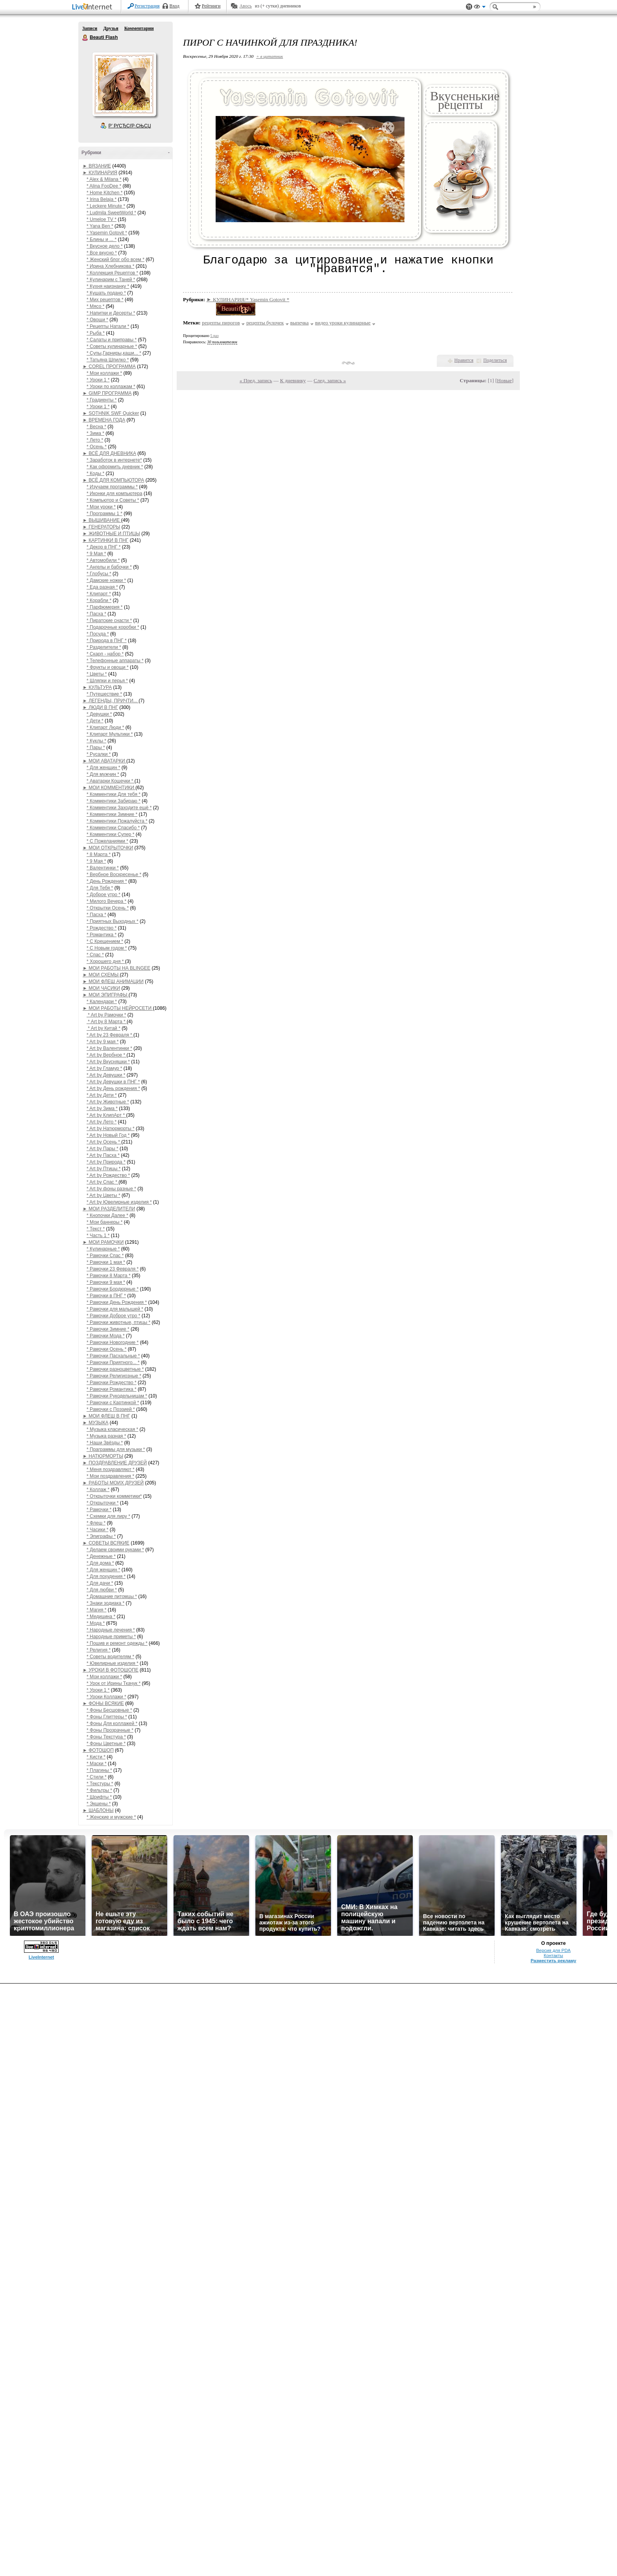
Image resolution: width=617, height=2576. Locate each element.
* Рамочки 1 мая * (106, 1262)
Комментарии (139, 28)
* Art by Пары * (102, 1148)
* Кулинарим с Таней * (111, 279)
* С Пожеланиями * (107, 841)
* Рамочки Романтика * (112, 1389)
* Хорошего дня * (106, 961)
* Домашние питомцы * (112, 1596)
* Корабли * (99, 600)
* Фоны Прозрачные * (110, 1730)
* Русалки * (99, 754)
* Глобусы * (99, 573)
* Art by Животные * (108, 1102)
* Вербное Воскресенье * (114, 874)
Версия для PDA (553, 1950)
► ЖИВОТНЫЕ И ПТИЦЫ (111, 533)
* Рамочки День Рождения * (117, 1302)
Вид (480, 8)
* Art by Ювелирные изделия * (119, 1202)
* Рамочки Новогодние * (113, 1342)
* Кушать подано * (106, 293)
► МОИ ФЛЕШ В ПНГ (106, 1416)
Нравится (463, 360)
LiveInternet (93, 7)
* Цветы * (97, 674)
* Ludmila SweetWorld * (111, 212)
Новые (504, 380)
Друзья (110, 28)
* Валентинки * (103, 868)
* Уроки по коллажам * (111, 386)
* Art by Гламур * (104, 1068)
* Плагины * (99, 1770)
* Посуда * (98, 634)
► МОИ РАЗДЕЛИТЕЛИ (109, 1209)
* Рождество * (101, 928)
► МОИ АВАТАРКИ (104, 761)
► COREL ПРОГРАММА (109, 366)
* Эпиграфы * (101, 1536)
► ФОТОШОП (98, 1750)
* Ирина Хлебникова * (110, 266)
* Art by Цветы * (103, 1195)
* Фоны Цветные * (106, 1743)
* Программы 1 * (104, 513)
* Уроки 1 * (98, 380)
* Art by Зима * (102, 1108)
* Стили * (97, 1777)
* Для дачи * (100, 1583)
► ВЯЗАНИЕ (97, 166)
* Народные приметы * (111, 1636)
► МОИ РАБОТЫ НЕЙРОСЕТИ (118, 1008)
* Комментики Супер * (110, 834)
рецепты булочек (265, 323)
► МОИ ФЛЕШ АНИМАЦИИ (113, 981)
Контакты (553, 1955)
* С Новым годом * (107, 948)
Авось (245, 6)
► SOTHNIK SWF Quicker (111, 413)
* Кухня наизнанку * (108, 286)
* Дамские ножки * (106, 580)
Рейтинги (211, 6)
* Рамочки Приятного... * (113, 1362)
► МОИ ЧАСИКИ (101, 988)
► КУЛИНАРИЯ (100, 172)
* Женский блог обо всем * (115, 259)
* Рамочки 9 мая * (106, 1282)
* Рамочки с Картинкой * (113, 1402)
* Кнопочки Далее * (107, 1215)
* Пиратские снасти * (109, 620)
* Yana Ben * (100, 226)
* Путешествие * (104, 694)
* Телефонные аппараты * (115, 660)
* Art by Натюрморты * (111, 1128)
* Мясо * (95, 306)
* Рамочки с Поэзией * (111, 1409)
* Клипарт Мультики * (110, 734)
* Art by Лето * (101, 1122)
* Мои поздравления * (110, 1476)
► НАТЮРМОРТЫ (103, 1456)
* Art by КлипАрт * (106, 1115)
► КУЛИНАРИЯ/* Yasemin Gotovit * (248, 299)
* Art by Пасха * (103, 1155)
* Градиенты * (101, 400)
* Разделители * (104, 647)
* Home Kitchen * (104, 192)
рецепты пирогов (221, 323)
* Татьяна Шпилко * (108, 360)
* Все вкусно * (102, 253)
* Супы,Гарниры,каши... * (114, 353)
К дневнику (293, 380)
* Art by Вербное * (107, 1055)
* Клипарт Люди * (105, 727)
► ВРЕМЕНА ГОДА (104, 420)
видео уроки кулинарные (343, 323)
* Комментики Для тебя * (113, 794)
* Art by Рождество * (108, 1175)
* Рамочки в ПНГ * (106, 1295)
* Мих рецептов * (105, 299)
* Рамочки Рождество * (112, 1382)
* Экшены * (99, 1803)
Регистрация (147, 6)
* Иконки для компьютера (114, 493)
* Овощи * (97, 319)
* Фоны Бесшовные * (109, 1710)
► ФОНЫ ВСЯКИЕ (103, 1703)
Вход (174, 6)
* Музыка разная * (106, 1436)
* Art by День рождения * (113, 1088)
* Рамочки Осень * (106, 1349)
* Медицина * (101, 1616)
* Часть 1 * (98, 1235)
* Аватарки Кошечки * (111, 781)
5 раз (215, 335)
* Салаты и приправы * (112, 339)
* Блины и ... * (101, 239)
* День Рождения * (107, 881)
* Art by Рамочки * (106, 1015)
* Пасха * (96, 614)
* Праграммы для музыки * (116, 1449)
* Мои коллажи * (104, 373)
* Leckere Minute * (106, 206)
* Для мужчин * (103, 774)
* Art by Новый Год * (108, 1135)
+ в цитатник (269, 56)
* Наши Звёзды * (105, 1442)
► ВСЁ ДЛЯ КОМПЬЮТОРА (113, 480)
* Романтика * (101, 934)
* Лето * (95, 440)
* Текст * (96, 1229)
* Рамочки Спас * (105, 1255)
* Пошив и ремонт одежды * (117, 1643)
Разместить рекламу (553, 1960)
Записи (89, 28)
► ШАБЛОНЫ (98, 1810)
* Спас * (95, 954)
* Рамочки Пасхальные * (113, 1356)
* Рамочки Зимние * (108, 1329)
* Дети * (95, 721)
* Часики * (97, 1529)
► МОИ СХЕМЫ (101, 975)
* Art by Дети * (102, 1095)
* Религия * (99, 1650)
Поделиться (495, 360)
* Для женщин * (103, 767)
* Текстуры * (100, 1783)
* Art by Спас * (102, 1182)
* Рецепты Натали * (108, 326)
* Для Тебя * (100, 888)
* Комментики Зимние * (112, 814)
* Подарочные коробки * (113, 627)
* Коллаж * (98, 1489)
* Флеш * (96, 1523)
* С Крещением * (105, 941)
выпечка (299, 323)
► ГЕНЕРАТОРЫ (101, 527)
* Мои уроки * (101, 507)
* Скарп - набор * (105, 654)
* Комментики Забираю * (113, 801)
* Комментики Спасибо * (113, 827)
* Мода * (96, 1623)
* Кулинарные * (103, 1249)
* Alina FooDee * (104, 186)
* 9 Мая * (96, 553)
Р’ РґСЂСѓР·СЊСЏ (130, 126)
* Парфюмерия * (105, 607)
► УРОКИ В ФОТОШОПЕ (111, 1670)
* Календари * (102, 1001)
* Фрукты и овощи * (108, 667)
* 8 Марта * (99, 854)
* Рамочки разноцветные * (115, 1369)
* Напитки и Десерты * (111, 313)
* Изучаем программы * (112, 487)
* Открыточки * (102, 1503)
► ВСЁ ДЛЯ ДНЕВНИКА (109, 453)
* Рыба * (96, 333)
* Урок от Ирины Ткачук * (113, 1683)
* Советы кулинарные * (112, 346)
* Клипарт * (99, 594)
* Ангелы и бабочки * (109, 567)
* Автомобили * (103, 560)
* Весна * (96, 426)
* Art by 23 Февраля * (110, 1035)
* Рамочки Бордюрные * (113, 1289)
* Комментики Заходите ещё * (119, 807)
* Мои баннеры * (104, 1222)
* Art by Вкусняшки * (108, 1061)
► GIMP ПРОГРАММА (107, 393)
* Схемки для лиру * (108, 1516)
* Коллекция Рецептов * (112, 273)
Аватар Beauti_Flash (123, 84)
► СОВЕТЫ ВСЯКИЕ (106, 1543)
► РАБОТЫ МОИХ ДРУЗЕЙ (113, 1483)
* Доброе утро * (103, 894)
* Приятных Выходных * (113, 921)
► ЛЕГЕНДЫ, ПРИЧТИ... (111, 700)
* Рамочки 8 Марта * (109, 1275)
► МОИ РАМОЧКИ (103, 1242)
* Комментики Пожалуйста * (117, 821)
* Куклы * (96, 741)
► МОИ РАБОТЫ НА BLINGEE (116, 968)
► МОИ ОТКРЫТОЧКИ (108, 848)
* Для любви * (102, 1590)
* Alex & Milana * (104, 179)
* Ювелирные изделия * (113, 1663)
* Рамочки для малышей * (115, 1309)
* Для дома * (100, 1563)
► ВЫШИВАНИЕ (102, 520)
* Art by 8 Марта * (107, 1021)
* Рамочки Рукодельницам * (117, 1396)
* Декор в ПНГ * (103, 547)
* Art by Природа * (106, 1162)
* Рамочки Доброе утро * (113, 1315)
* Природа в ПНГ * (107, 640)
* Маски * (97, 1763)
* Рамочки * (99, 1509)
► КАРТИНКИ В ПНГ (105, 540)
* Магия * (96, 1610)
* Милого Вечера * (106, 901)
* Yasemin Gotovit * (107, 233)
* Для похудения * (106, 1576)
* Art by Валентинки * (109, 1048)
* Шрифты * (99, 1797)
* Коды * (95, 473)
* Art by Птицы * (103, 1168)
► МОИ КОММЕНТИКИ (109, 787)
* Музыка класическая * (112, 1429)
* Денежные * (101, 1556)
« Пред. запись (256, 380)
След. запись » (330, 380)
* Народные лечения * (111, 1630)
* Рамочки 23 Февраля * (113, 1269)
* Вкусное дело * (105, 246)
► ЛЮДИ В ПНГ (100, 707)
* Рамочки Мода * (106, 1336)
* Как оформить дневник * (115, 467)
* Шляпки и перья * (107, 680)
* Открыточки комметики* (114, 1496)
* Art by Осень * (104, 1142)
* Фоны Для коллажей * (112, 1723)
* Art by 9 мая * (102, 1041)
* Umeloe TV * (101, 219)
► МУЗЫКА (95, 1422)
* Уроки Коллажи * (106, 1697)
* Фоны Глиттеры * (107, 1717)
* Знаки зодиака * (105, 1603)
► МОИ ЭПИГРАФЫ (106, 995)
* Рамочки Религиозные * (114, 1376)
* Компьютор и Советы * (113, 500)
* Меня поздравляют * (111, 1469)
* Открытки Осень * (108, 908)
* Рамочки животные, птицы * (118, 1322)
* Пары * (96, 747)
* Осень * (97, 446)
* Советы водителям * (110, 1656)
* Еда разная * (102, 587)
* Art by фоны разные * (111, 1188)
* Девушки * (99, 714)
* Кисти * (96, 1757)
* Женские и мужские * (111, 1817)
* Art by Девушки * (106, 1075)
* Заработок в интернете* (114, 460)
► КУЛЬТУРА (97, 687)
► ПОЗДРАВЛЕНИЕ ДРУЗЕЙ (115, 1463)
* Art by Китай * (103, 1028)
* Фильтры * (99, 1790)
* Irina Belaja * (101, 199)
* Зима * (95, 433)
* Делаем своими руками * (115, 1549)
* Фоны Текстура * (106, 1737)
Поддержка (469, 7)
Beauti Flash (85, 38)
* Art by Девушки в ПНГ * (113, 1082)
